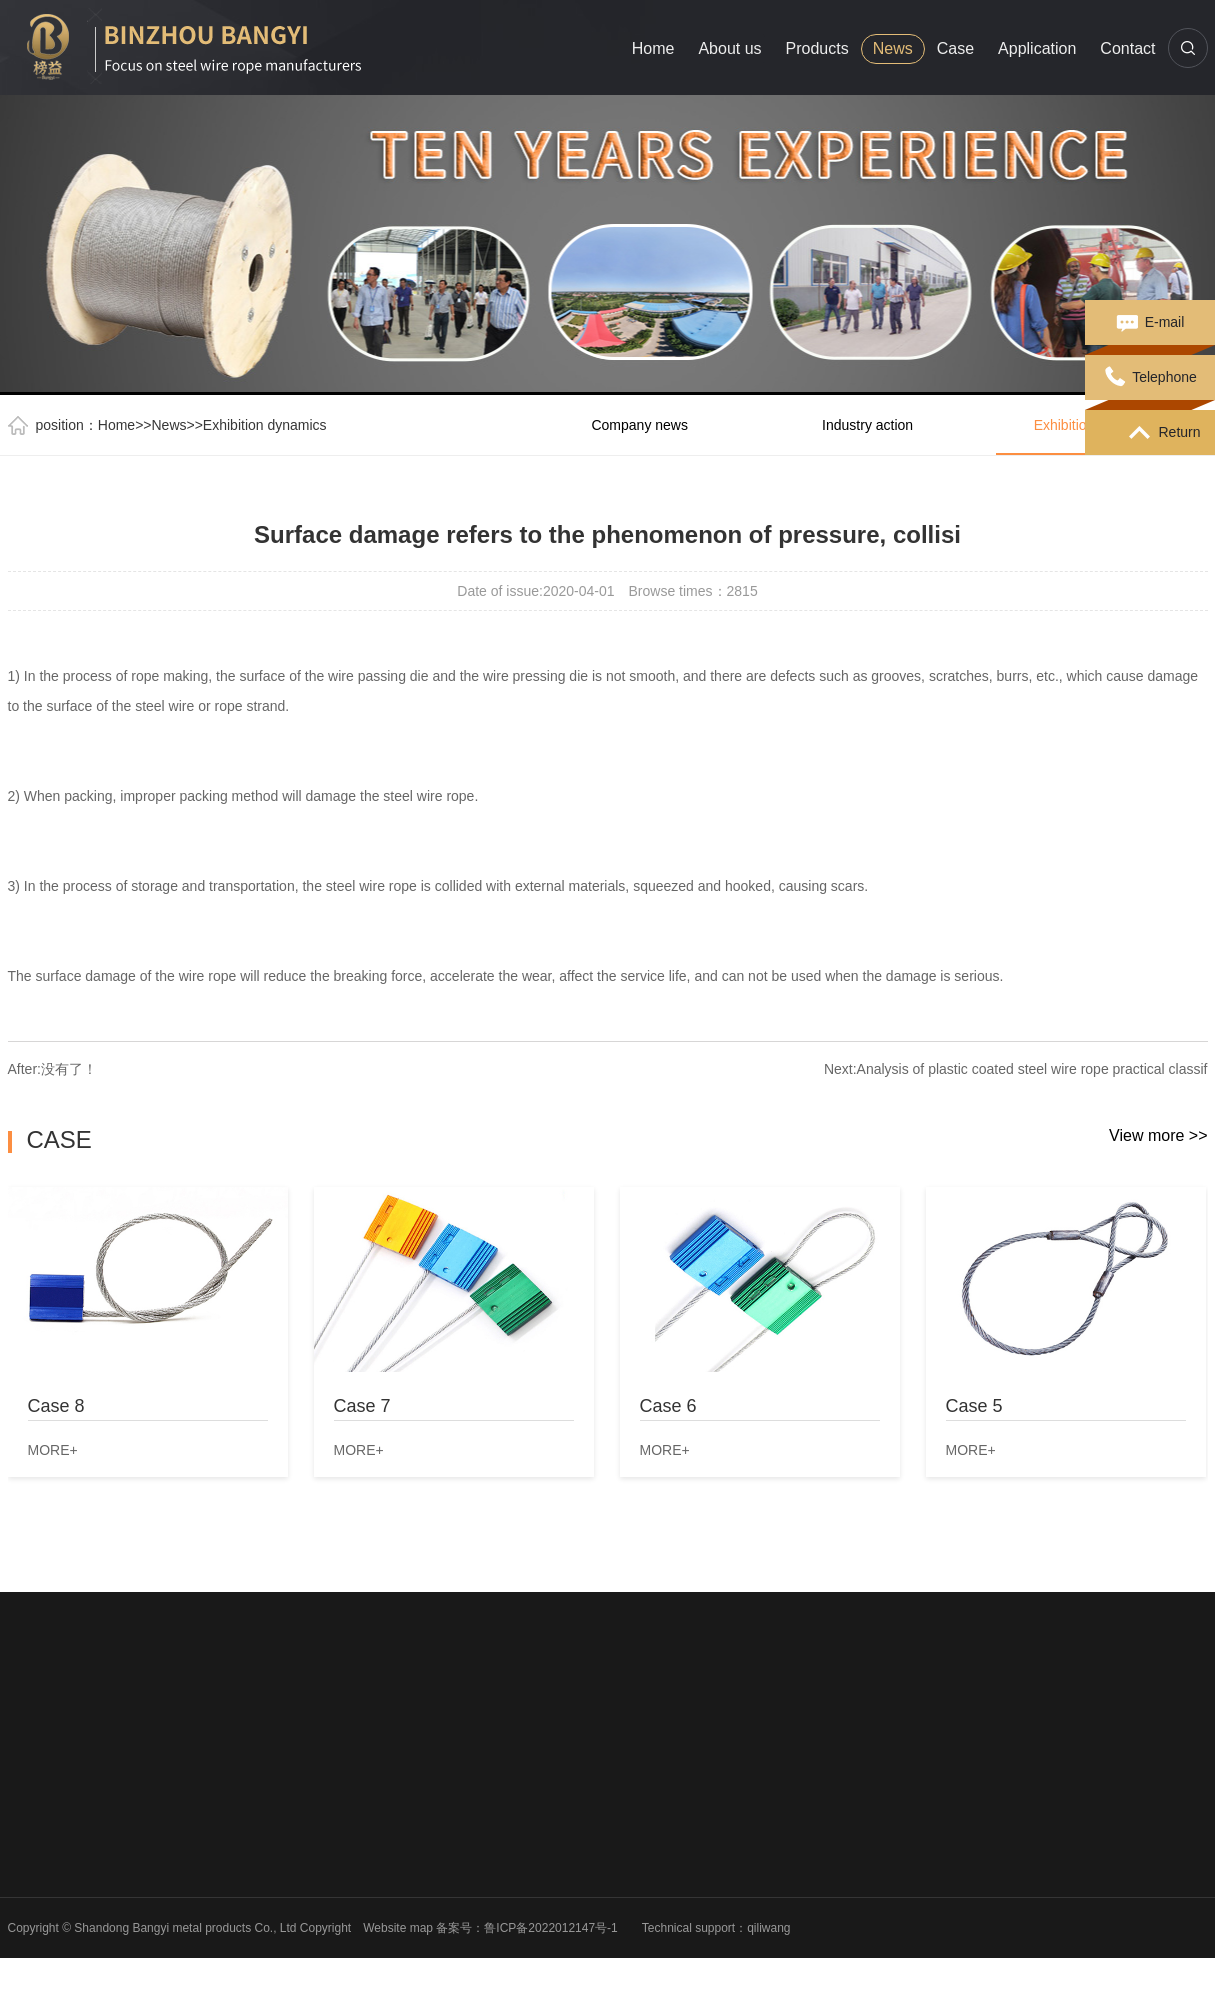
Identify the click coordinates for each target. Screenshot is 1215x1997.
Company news (639, 425)
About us (729, 48)
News (893, 48)
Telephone (1150, 378)
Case (955, 48)
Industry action (867, 425)
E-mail (1150, 323)
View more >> (1158, 1135)
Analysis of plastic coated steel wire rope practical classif (1032, 1069)
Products (817, 48)
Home (653, 48)
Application (1037, 48)
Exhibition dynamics (265, 425)
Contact (1127, 48)
